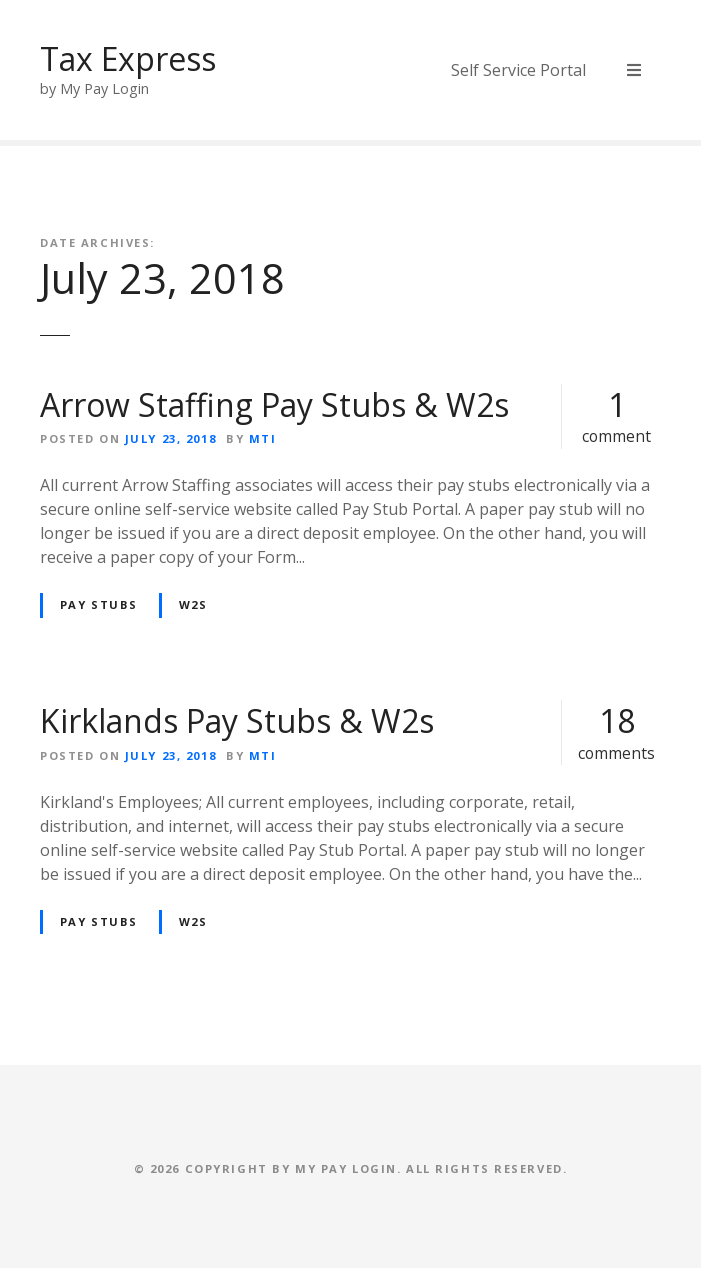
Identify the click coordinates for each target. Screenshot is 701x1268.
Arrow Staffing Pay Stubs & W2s (274, 404)
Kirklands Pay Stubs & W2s (237, 720)
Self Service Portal (518, 70)
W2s (193, 604)
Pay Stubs (99, 604)
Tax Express (128, 58)
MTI (263, 438)
